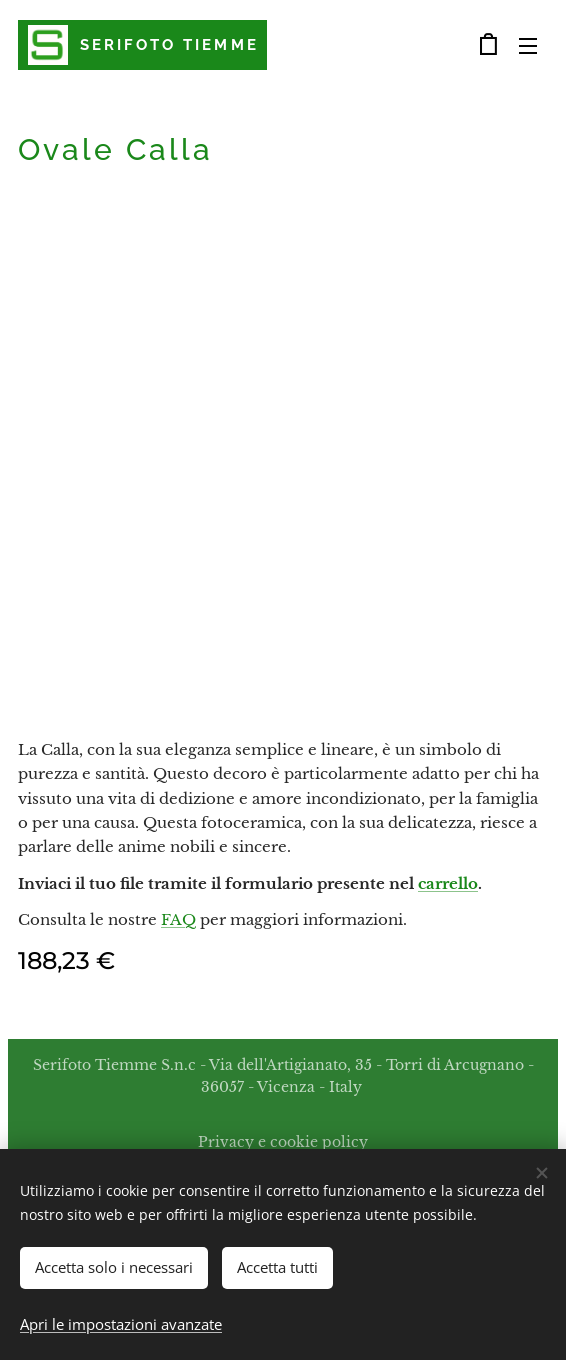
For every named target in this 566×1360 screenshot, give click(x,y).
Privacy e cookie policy (283, 1142)
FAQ (178, 919)
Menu (528, 46)
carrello (448, 883)
